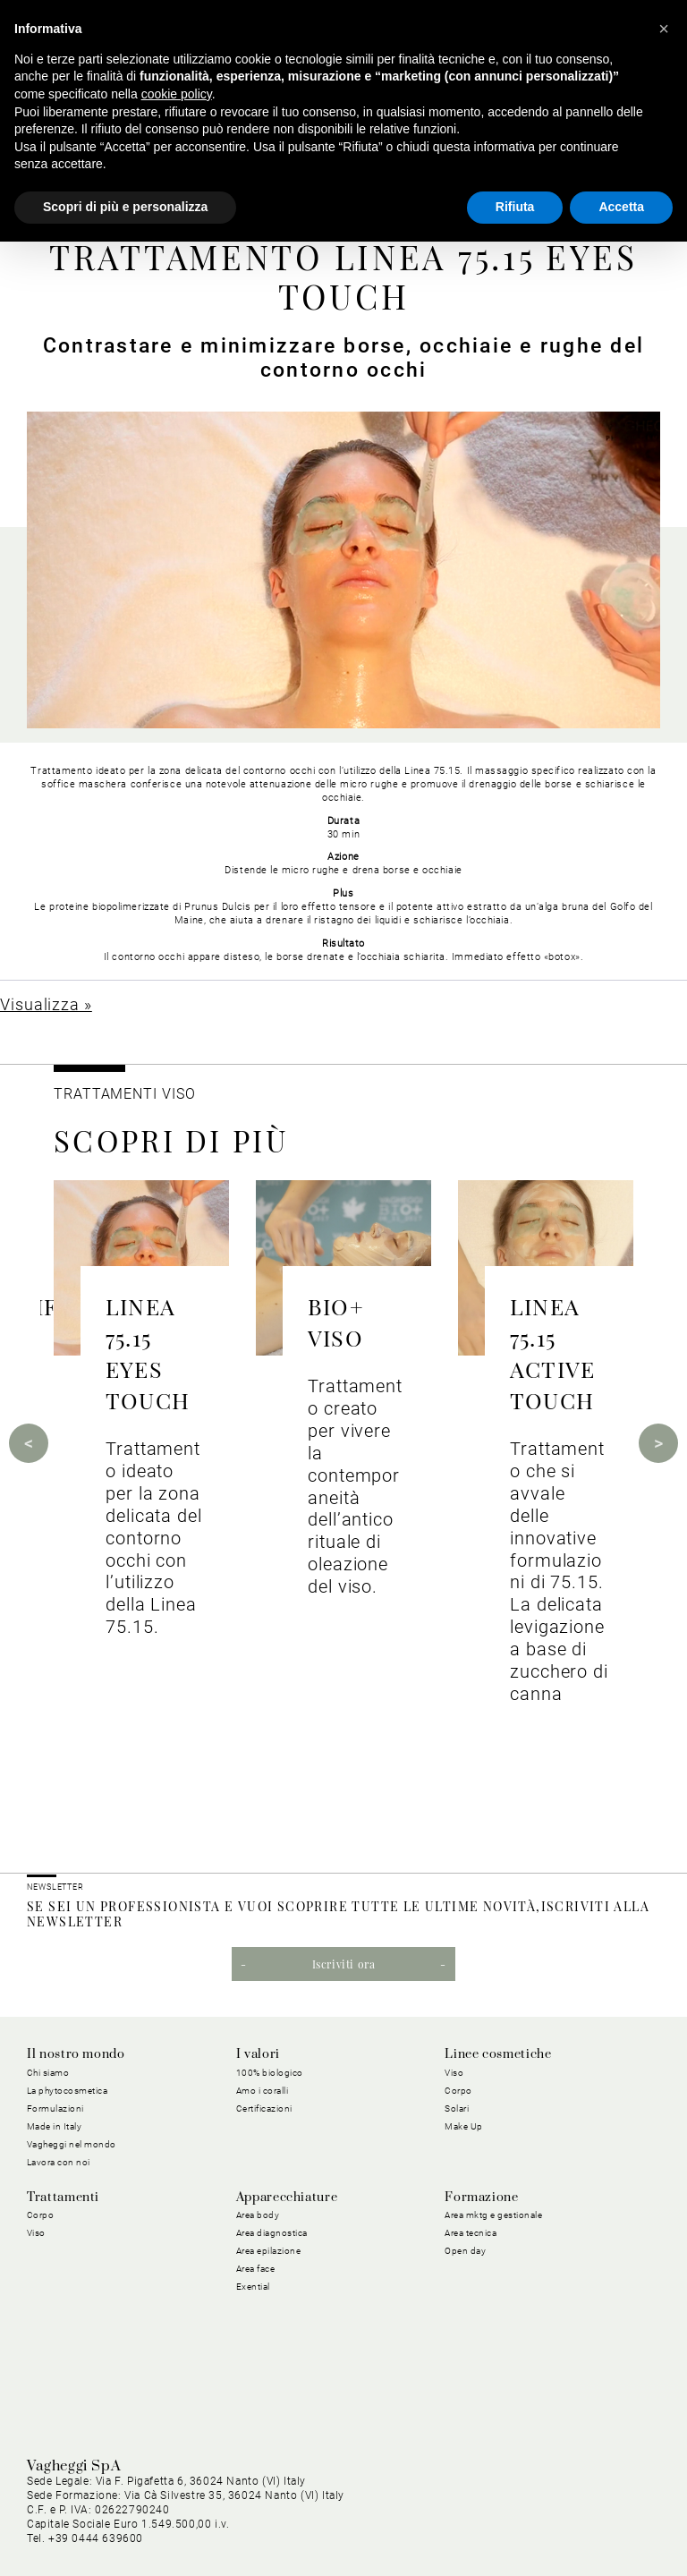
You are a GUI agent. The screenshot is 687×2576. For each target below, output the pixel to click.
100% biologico (269, 2073)
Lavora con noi (58, 2162)
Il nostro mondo (76, 2054)
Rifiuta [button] (515, 207)
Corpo (458, 2091)
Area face (256, 2269)
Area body (258, 2215)
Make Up (464, 2126)
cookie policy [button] (176, 94)
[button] (663, 28)
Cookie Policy (250, 2508)
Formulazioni (55, 2108)
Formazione (481, 2197)
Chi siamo (48, 2073)
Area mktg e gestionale (493, 2215)
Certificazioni (264, 2108)
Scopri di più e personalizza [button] (125, 207)
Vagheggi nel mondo (71, 2144)
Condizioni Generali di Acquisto (391, 2508)
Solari (457, 2108)
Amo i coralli (262, 2091)
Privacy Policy (157, 2508)
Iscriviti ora (344, 1964)
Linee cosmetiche (498, 2054)
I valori (258, 2054)
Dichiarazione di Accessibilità (577, 2529)
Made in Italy (54, 2126)
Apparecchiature (287, 2197)
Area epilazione (268, 2251)
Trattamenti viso (124, 1093)
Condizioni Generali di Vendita (577, 2508)
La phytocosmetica (67, 2091)
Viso (454, 2073)
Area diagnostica (272, 2233)
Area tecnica (470, 2233)
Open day (465, 2251)
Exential (253, 2286)
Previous (28, 1443)
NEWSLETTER (55, 1887)
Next (658, 1443)
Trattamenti (63, 2197)
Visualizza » (46, 1004)
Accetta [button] (621, 207)
